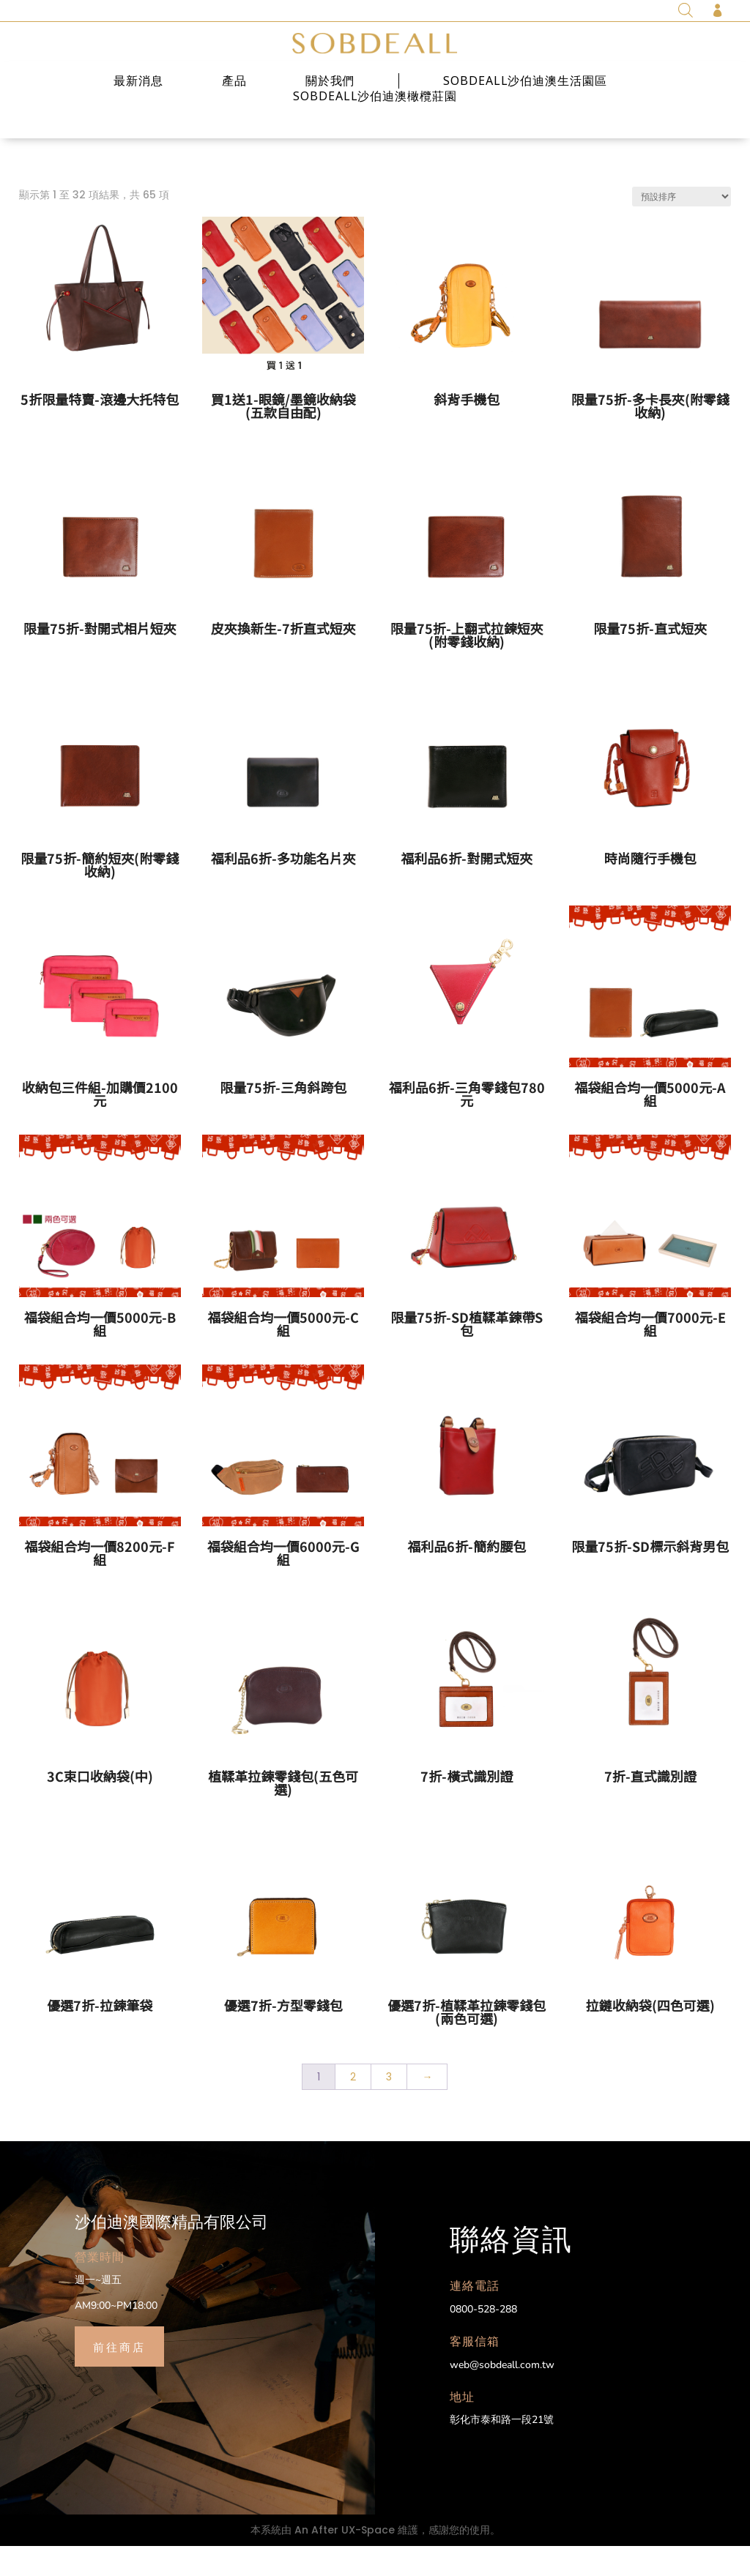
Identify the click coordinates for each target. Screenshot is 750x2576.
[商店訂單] (681, 226)
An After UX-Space (344, 2559)
